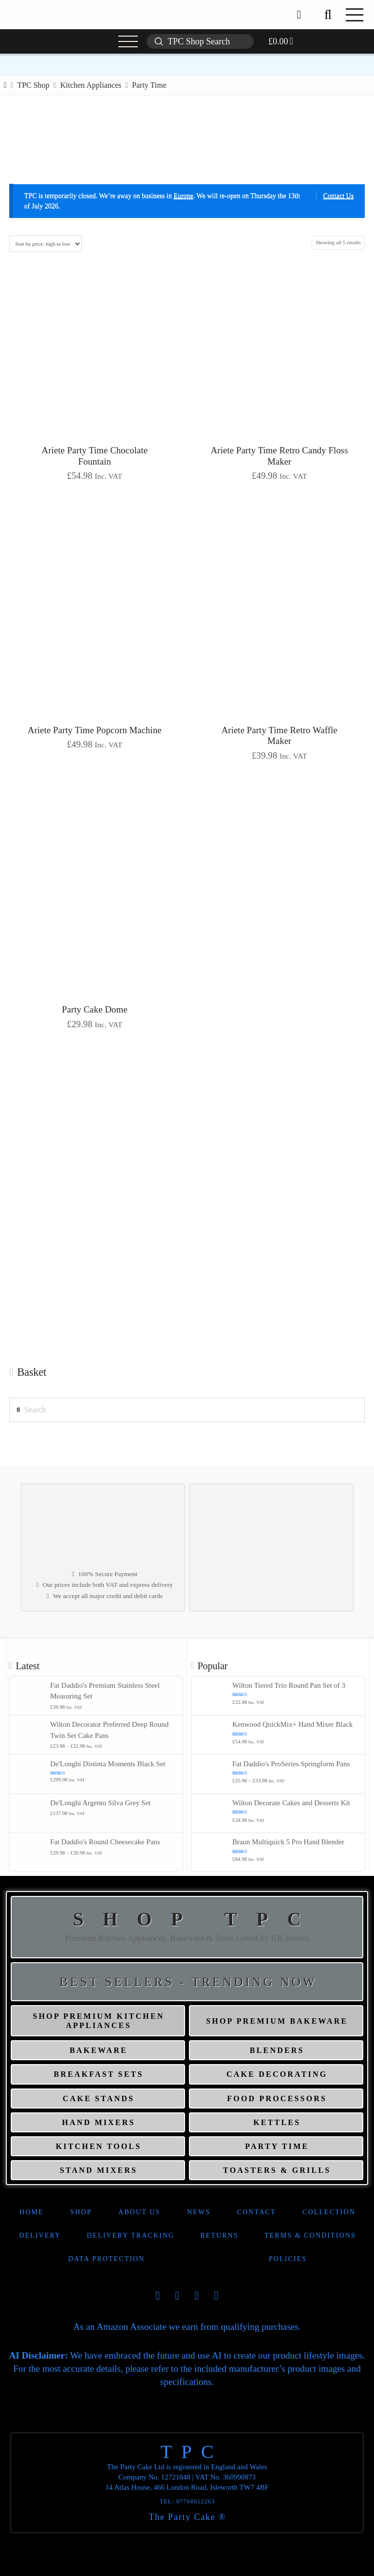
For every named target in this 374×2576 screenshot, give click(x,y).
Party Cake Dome (95, 1009)
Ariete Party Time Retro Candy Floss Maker (279, 456)
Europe (183, 195)
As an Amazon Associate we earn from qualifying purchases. (186, 2327)
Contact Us (338, 195)
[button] (328, 14)
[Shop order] (45, 243)
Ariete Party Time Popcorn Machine (95, 730)
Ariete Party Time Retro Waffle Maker (279, 735)
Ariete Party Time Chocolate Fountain (95, 456)
